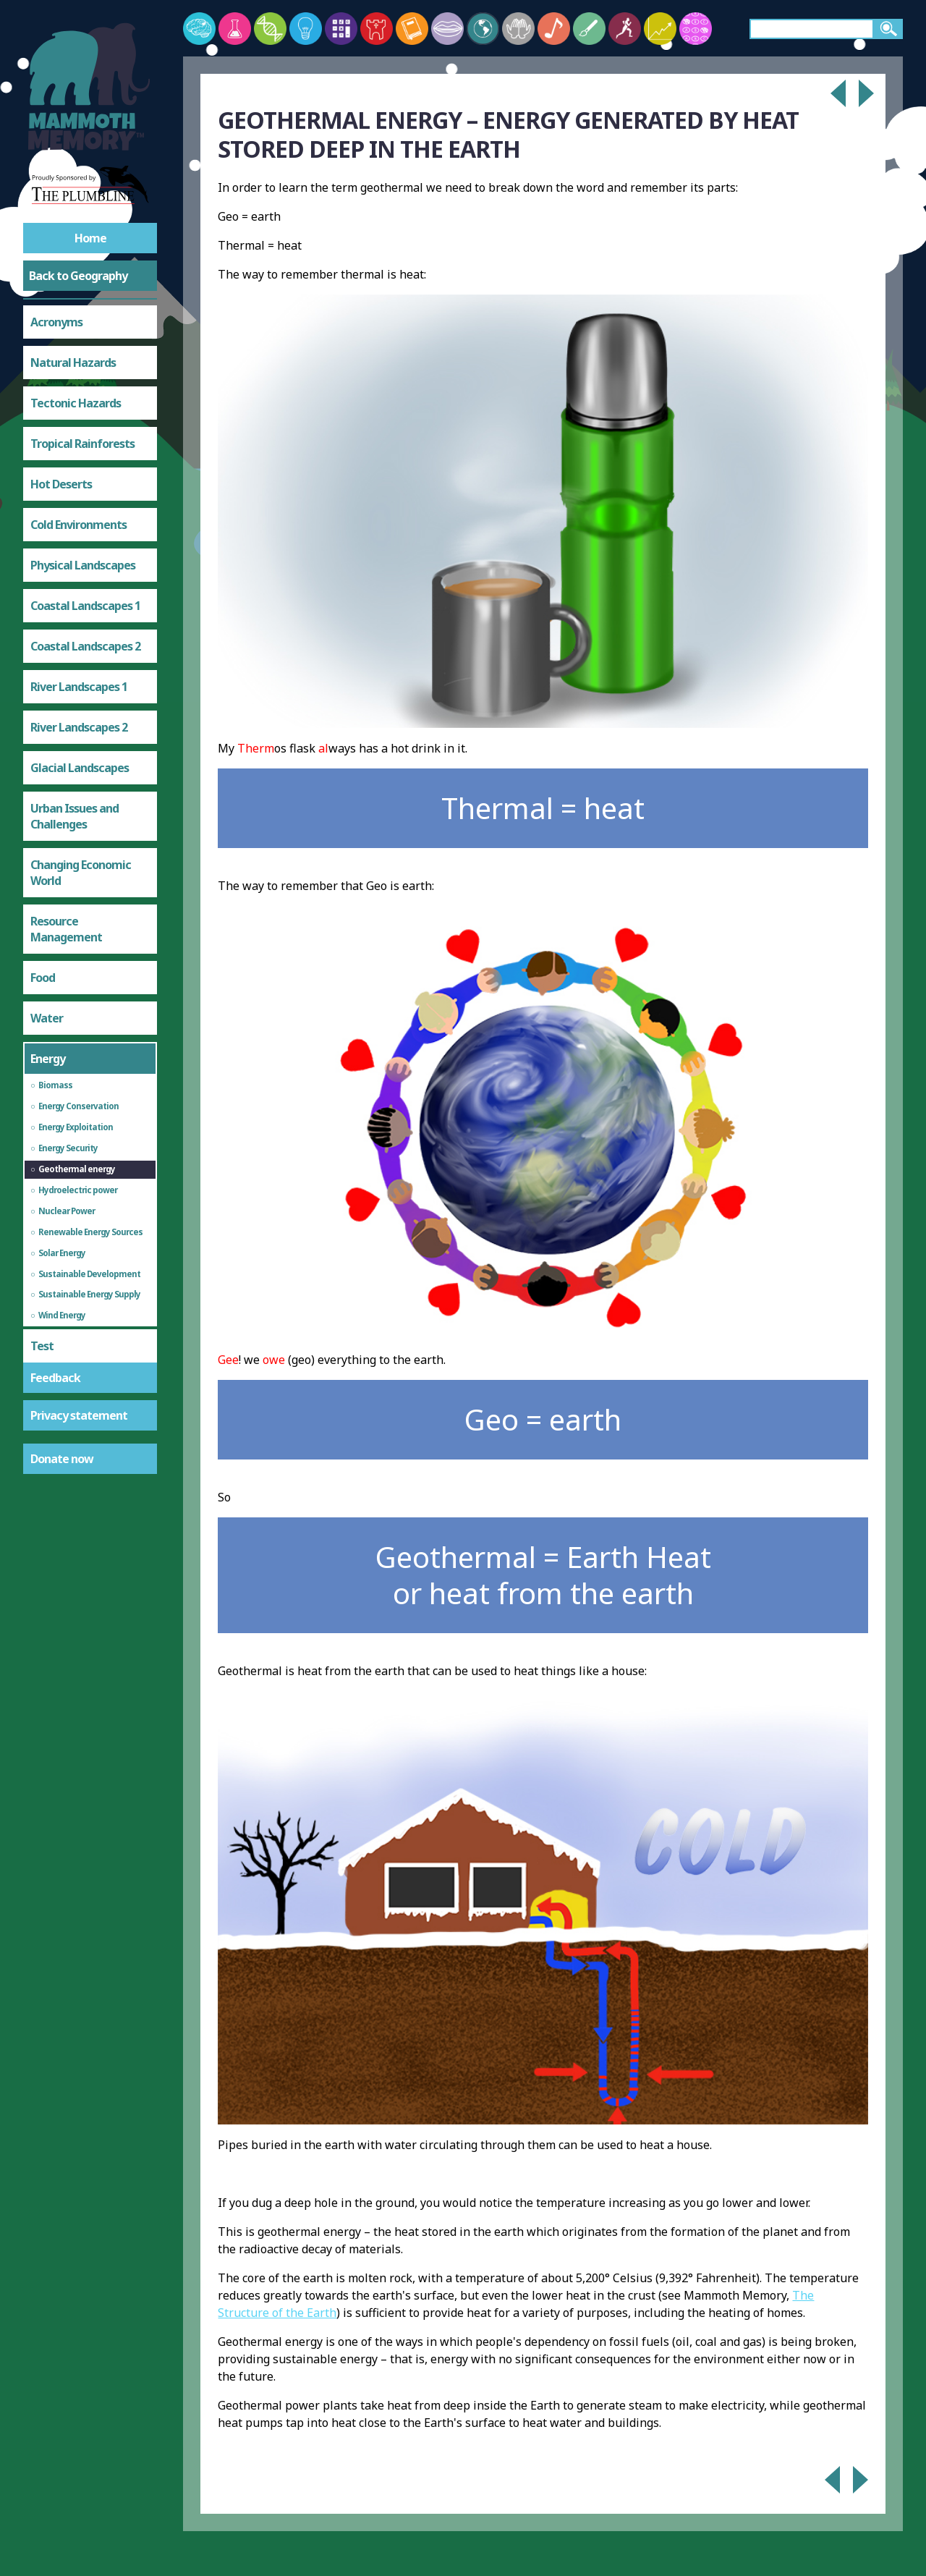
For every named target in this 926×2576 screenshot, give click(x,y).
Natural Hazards (73, 362)
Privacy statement (78, 1415)
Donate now (61, 1459)
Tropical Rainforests (82, 444)
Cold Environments (78, 525)
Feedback (55, 1378)
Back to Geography (78, 276)
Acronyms (56, 322)
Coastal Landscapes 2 (85, 646)
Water (46, 1018)
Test (42, 1346)
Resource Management (66, 929)
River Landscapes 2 (78, 727)
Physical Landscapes (82, 565)
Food (42, 978)
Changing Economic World (80, 873)
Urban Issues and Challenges (74, 816)
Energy (47, 1059)
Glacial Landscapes (79, 768)
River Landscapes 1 (78, 687)
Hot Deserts (61, 484)
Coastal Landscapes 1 (85, 606)
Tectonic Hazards (75, 403)
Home (90, 238)
